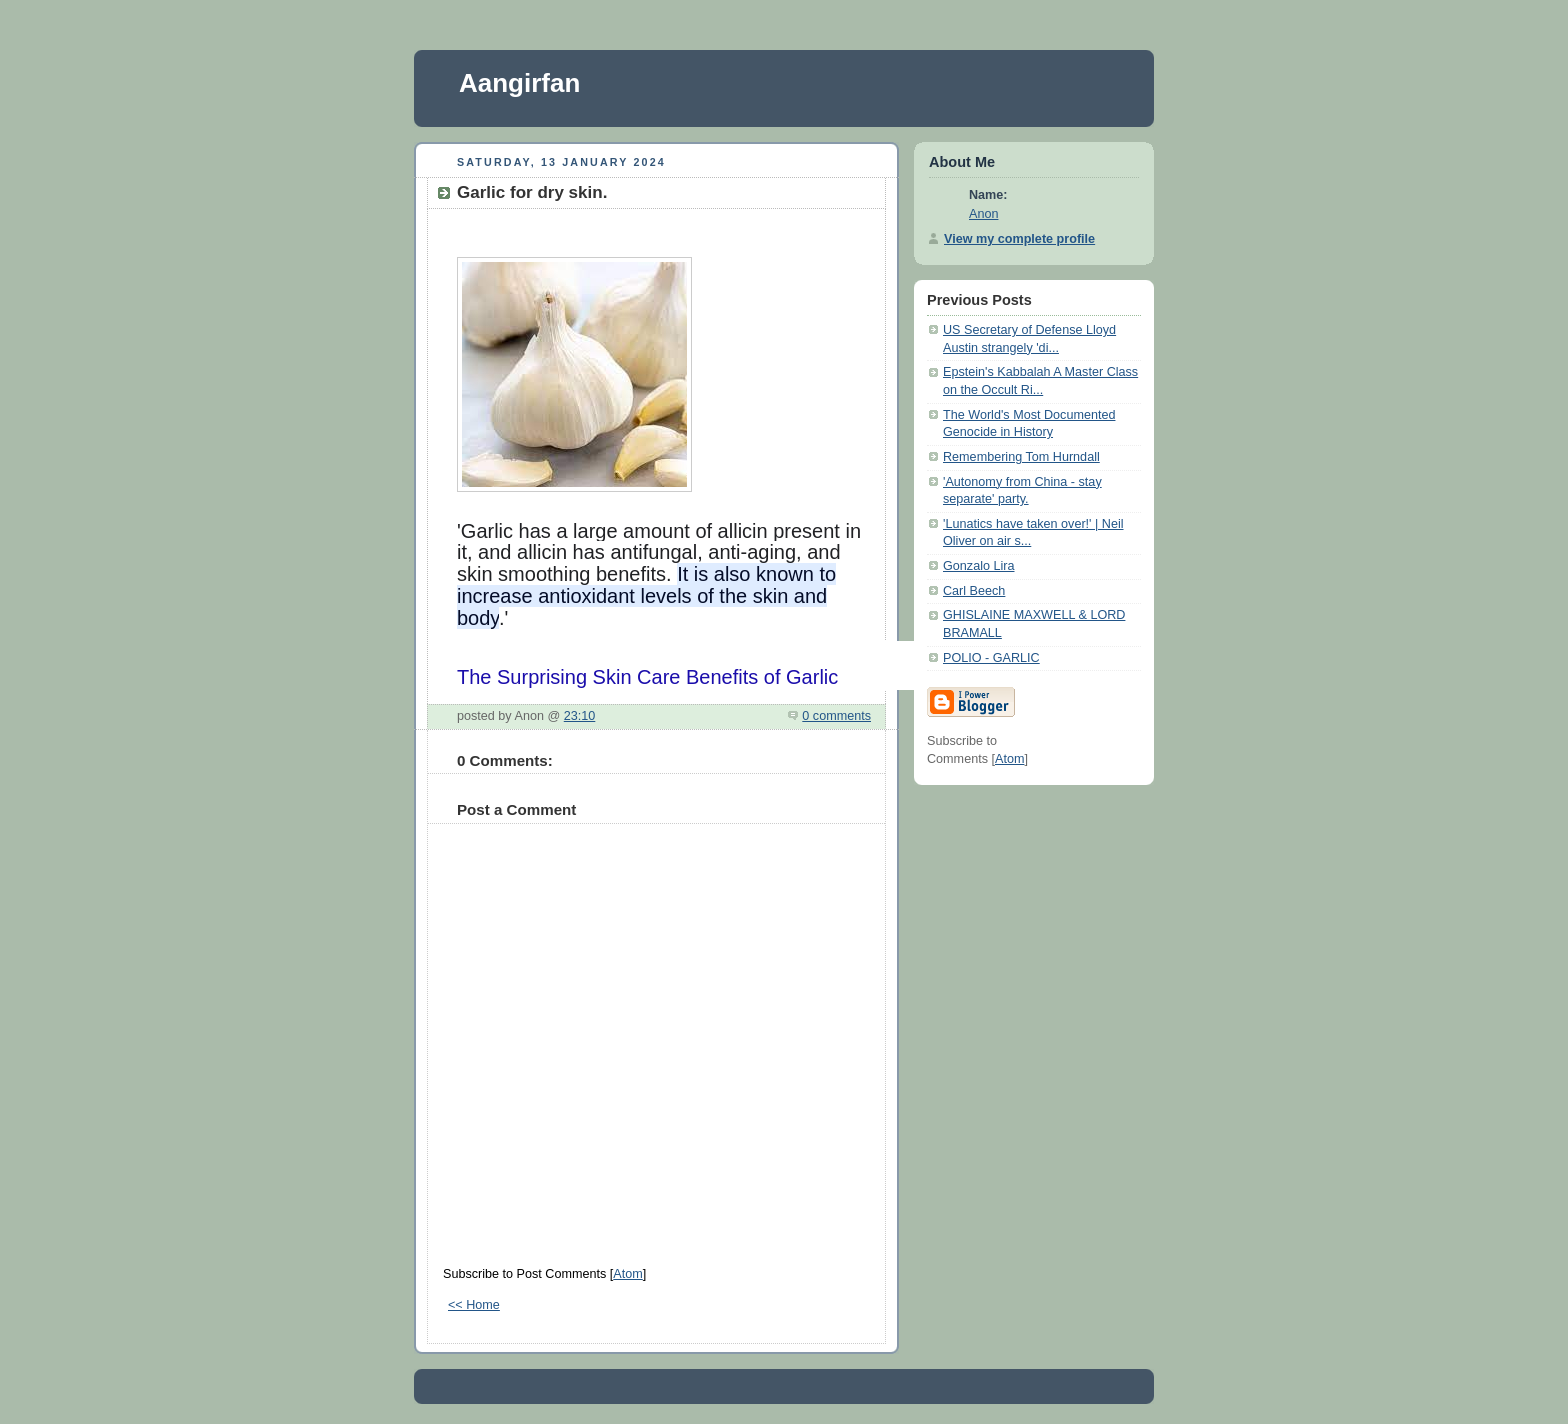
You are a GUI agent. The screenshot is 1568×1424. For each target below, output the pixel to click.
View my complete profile (1019, 239)
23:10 (580, 716)
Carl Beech (974, 591)
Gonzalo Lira (979, 566)
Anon (983, 214)
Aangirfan (519, 83)
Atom (627, 1274)
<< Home (474, 1305)
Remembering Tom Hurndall (1021, 457)
